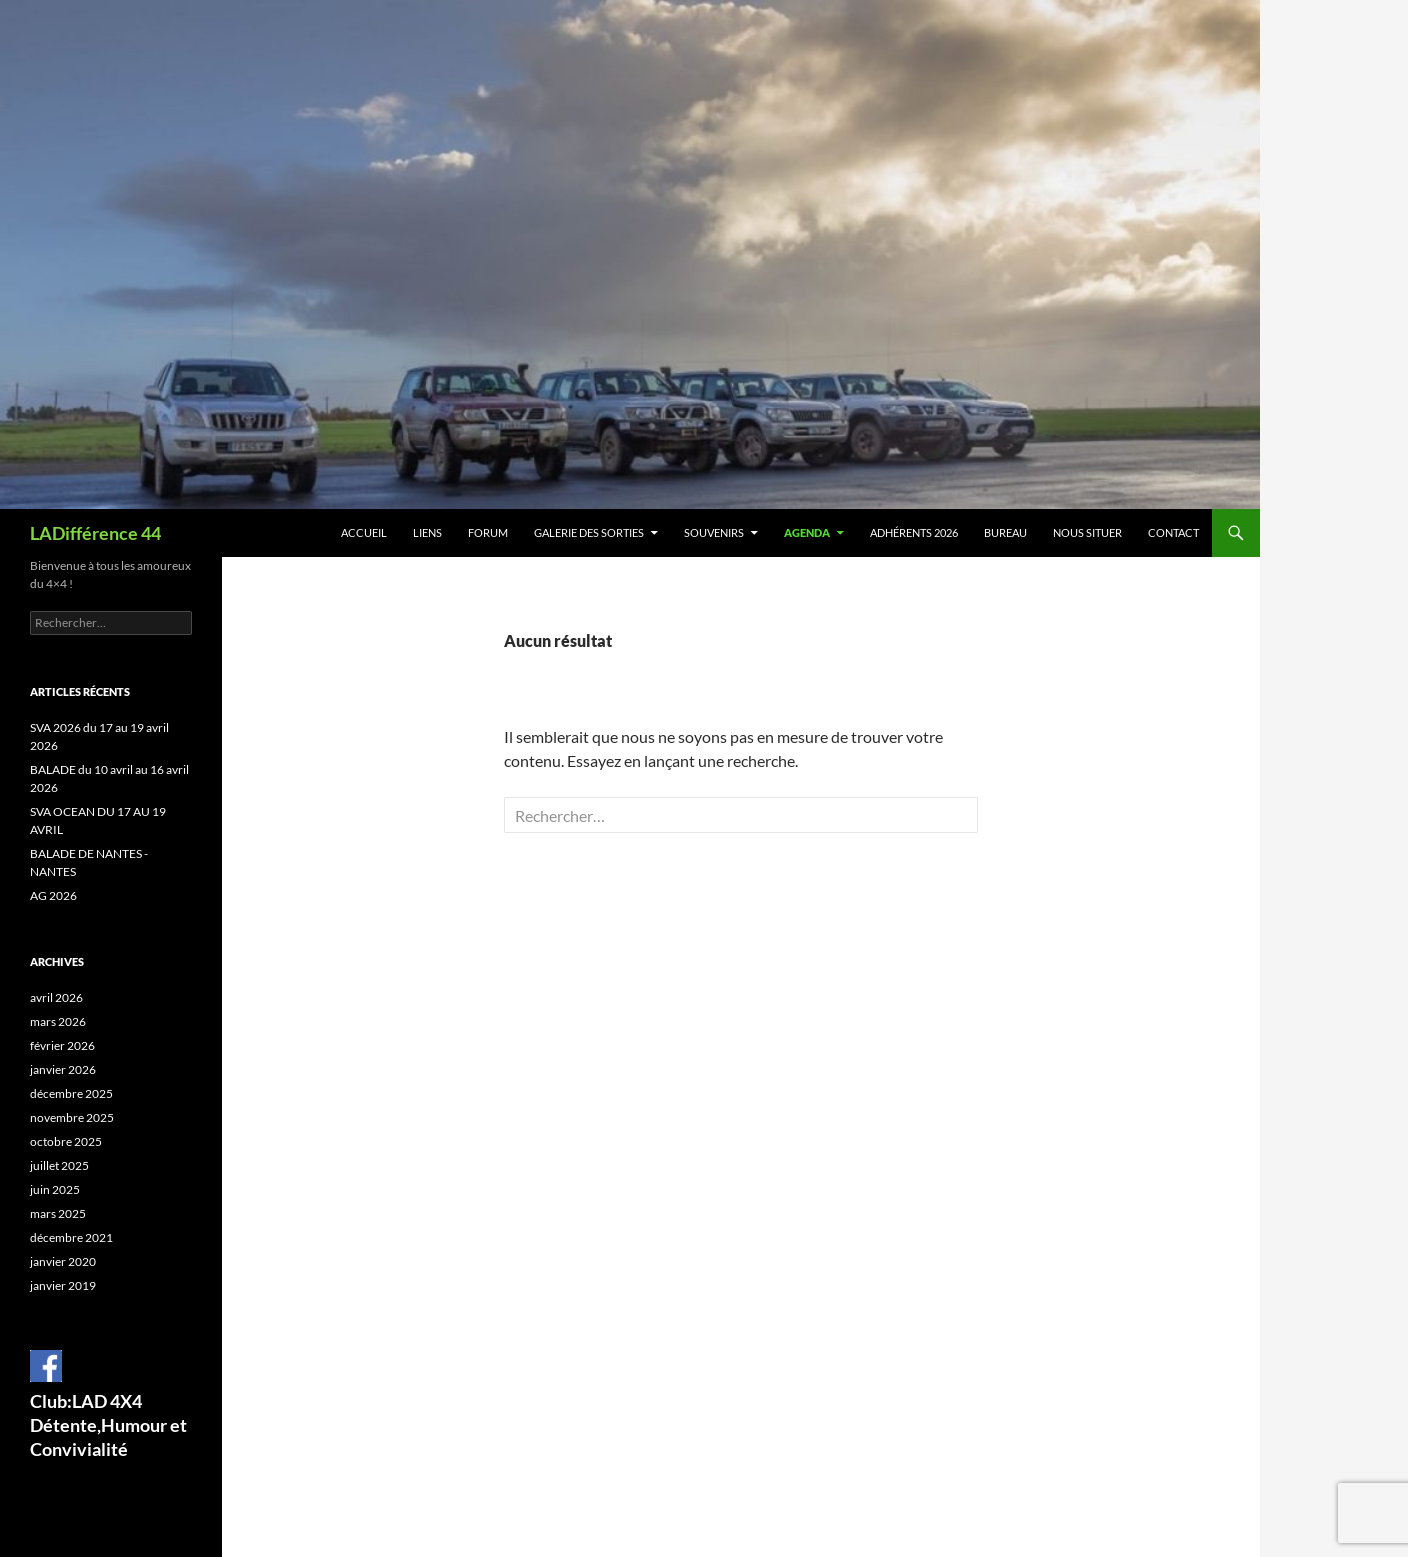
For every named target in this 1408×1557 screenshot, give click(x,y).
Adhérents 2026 (914, 532)
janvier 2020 (63, 1261)
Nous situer (1087, 532)
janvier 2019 (63, 1285)
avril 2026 (56, 997)
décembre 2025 (71, 1093)
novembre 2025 (72, 1117)
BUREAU (1005, 532)
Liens (427, 532)
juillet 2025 (59, 1165)
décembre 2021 (71, 1237)
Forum (488, 532)
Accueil (364, 532)
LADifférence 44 (95, 533)
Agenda (807, 532)
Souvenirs (714, 532)
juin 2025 (55, 1189)
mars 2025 (58, 1213)
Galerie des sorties (589, 532)
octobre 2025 (66, 1141)
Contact (1173, 532)
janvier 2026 (63, 1069)
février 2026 (62, 1045)
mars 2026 (58, 1021)
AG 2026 (53, 895)
